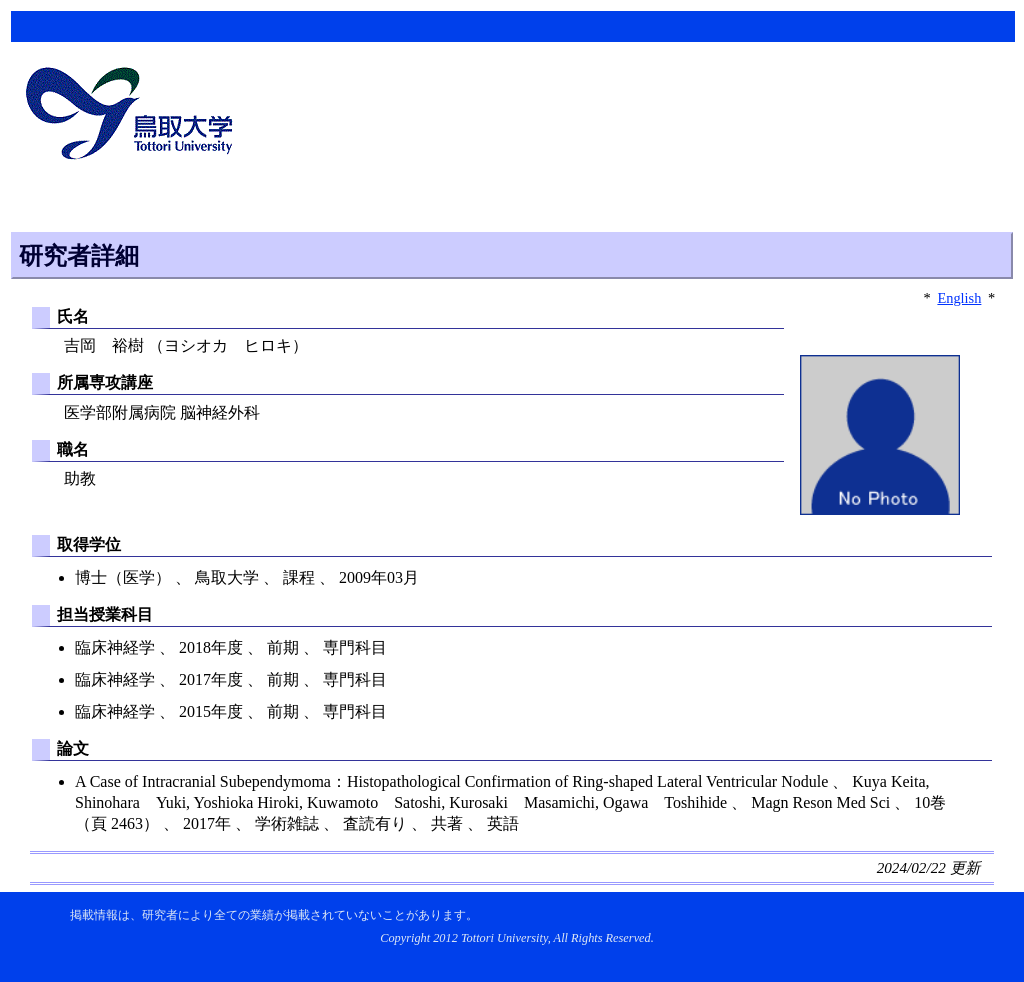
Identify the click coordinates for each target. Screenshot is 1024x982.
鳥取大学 (135, 116)
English (959, 298)
